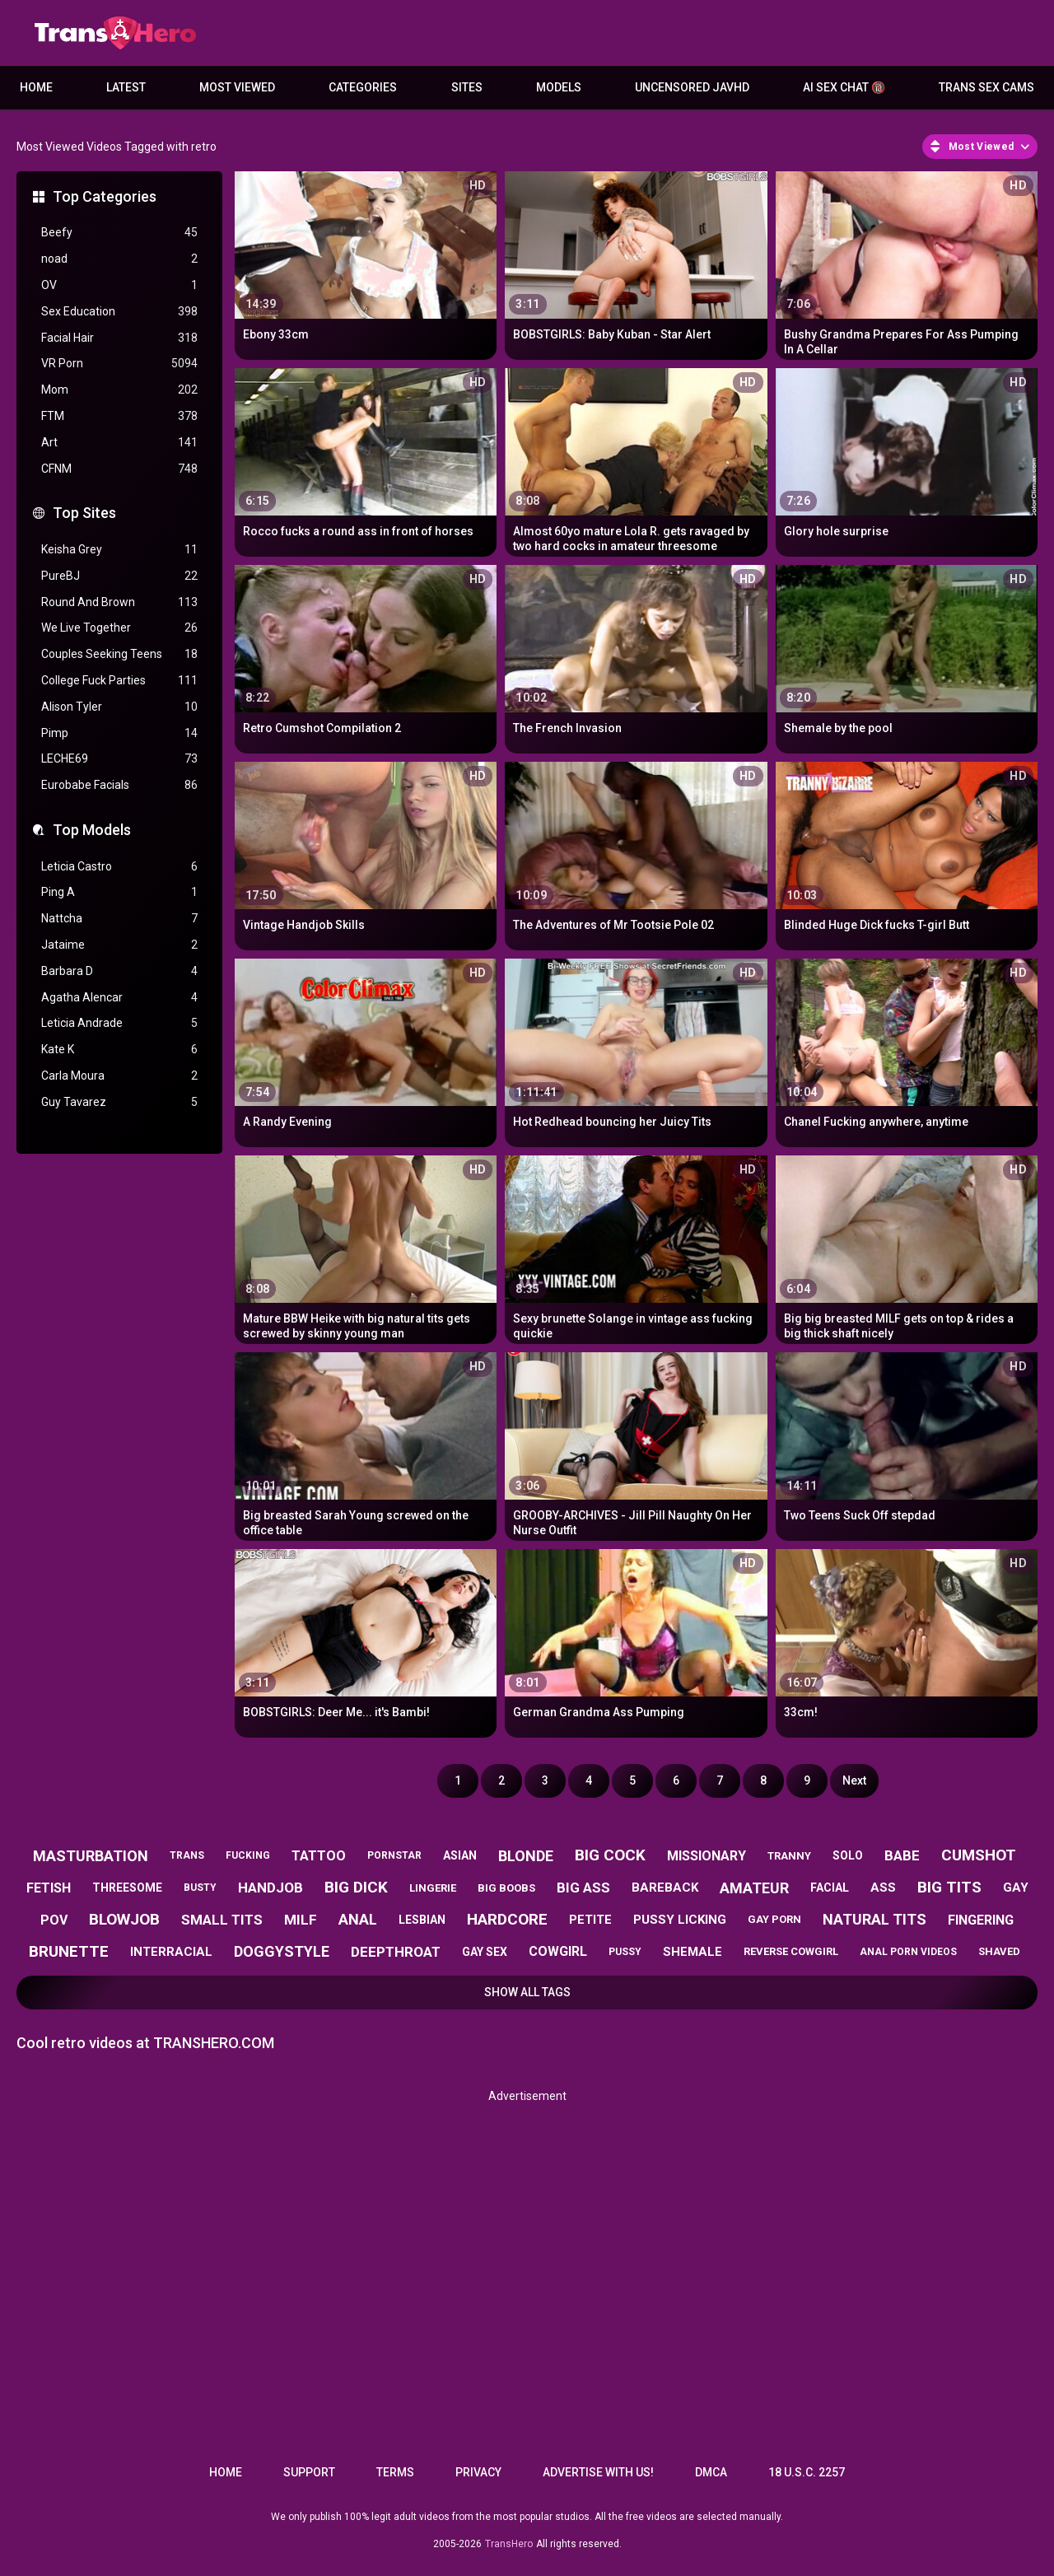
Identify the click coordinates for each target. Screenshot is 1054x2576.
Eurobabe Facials (119, 785)
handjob (270, 1887)
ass (883, 1887)
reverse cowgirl (791, 1951)
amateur (754, 1888)
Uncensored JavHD (692, 87)
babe (902, 1855)
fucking (248, 1855)
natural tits (874, 1919)
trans (187, 1855)
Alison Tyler (119, 707)
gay (1015, 1887)
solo (847, 1855)
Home (36, 87)
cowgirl (558, 1951)
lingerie (432, 1888)
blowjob (124, 1919)
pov (54, 1920)
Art (119, 443)
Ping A (119, 892)
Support (309, 2472)
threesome (127, 1887)
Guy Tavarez (119, 1102)
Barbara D (119, 971)
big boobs (506, 1888)
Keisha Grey (119, 550)
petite (590, 1919)
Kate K (119, 1050)
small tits (222, 1919)
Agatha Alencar (119, 998)
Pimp (119, 733)
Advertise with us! (598, 2472)
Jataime (119, 945)
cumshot (978, 1855)
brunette (69, 1951)
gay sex (484, 1951)
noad (119, 259)
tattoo (318, 1856)
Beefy (119, 233)
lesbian (422, 1919)
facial (829, 1887)
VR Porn (119, 364)
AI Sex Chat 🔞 (844, 87)
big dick (356, 1887)
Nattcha (119, 919)
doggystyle (281, 1951)
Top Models (92, 829)
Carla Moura (119, 1076)
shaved (999, 1951)
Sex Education (119, 312)
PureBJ (119, 576)
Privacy (478, 2472)
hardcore (507, 1919)
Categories (363, 87)
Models (558, 87)
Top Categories (104, 196)
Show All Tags (527, 1992)
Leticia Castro (119, 867)
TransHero (509, 2544)
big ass (583, 1887)
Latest (126, 87)
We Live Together (119, 628)
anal (357, 1919)
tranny (789, 1856)
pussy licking (679, 1919)
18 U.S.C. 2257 (806, 2472)
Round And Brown (119, 602)
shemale (692, 1951)
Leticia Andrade (119, 1023)
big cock (610, 1855)
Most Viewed (237, 87)
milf (300, 1919)
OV (119, 285)
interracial (171, 1951)
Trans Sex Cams (986, 87)
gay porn (774, 1919)
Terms (395, 2472)
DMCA (711, 2472)
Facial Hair (119, 338)
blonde (525, 1855)
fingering (981, 1920)
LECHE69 (119, 759)
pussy (625, 1952)
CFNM (119, 469)
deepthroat (396, 1952)
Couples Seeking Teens (119, 654)
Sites (467, 87)
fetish (48, 1888)
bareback (665, 1887)
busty (200, 1887)
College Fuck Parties (119, 681)
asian (460, 1855)
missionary (706, 1856)
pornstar (394, 1855)
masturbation (90, 1855)
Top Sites (84, 512)
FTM (119, 416)
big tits (949, 1887)
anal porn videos (908, 1952)
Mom (119, 390)
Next (854, 1780)
